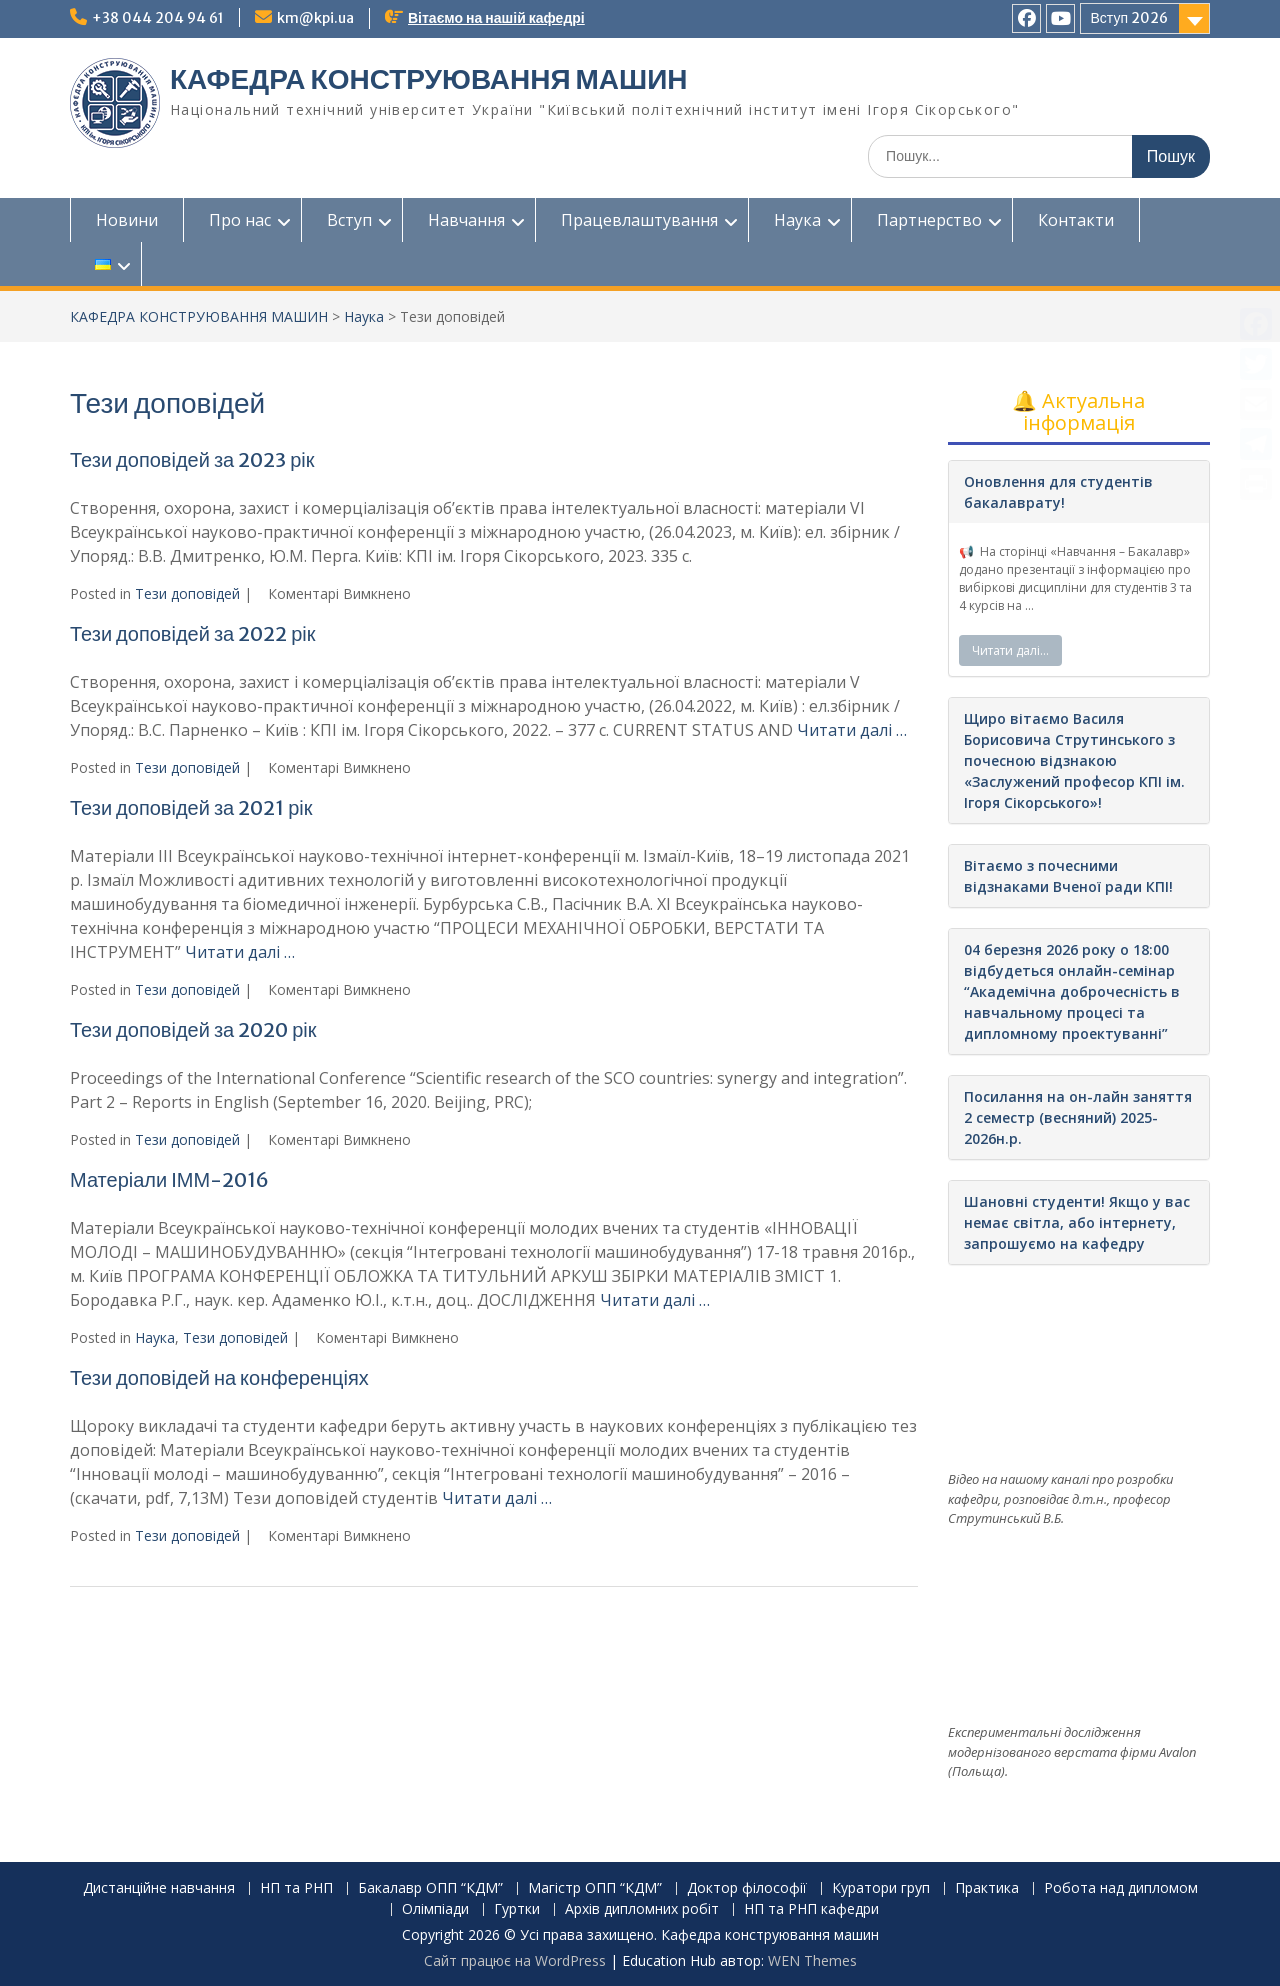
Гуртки (517, 1909)
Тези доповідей (187, 593)
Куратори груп (881, 1888)
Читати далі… (1010, 650)
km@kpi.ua (315, 18)
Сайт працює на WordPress (515, 1960)
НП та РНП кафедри (811, 1909)
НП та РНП (296, 1888)
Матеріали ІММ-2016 (169, 1179)
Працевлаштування (639, 220)
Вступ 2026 (1130, 18)
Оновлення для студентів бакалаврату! (1058, 492)
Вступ (349, 220)
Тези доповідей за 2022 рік (193, 633)
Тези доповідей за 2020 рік (193, 1029)
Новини (127, 220)
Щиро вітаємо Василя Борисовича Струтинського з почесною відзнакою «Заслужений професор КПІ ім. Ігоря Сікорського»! (1074, 760)
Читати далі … (852, 730)
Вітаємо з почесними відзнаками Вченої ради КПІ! (1068, 876)
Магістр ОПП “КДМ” (595, 1888)
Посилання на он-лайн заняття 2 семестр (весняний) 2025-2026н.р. (1078, 1117)
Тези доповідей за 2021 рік (191, 807)
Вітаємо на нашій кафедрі (496, 18)
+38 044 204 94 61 (158, 18)
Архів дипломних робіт (642, 1909)
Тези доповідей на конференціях (219, 1377)
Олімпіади (435, 1909)
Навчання (466, 220)
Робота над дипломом (1121, 1888)
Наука (797, 220)
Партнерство (929, 220)
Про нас (240, 220)
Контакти (1076, 220)
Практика (987, 1888)
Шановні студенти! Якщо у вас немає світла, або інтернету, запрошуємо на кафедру (1077, 1222)
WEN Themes (812, 1960)
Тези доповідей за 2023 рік (192, 459)
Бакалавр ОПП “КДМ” (430, 1888)
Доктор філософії (747, 1888)
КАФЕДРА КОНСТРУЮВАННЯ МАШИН (429, 79)
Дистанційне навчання (159, 1888)
